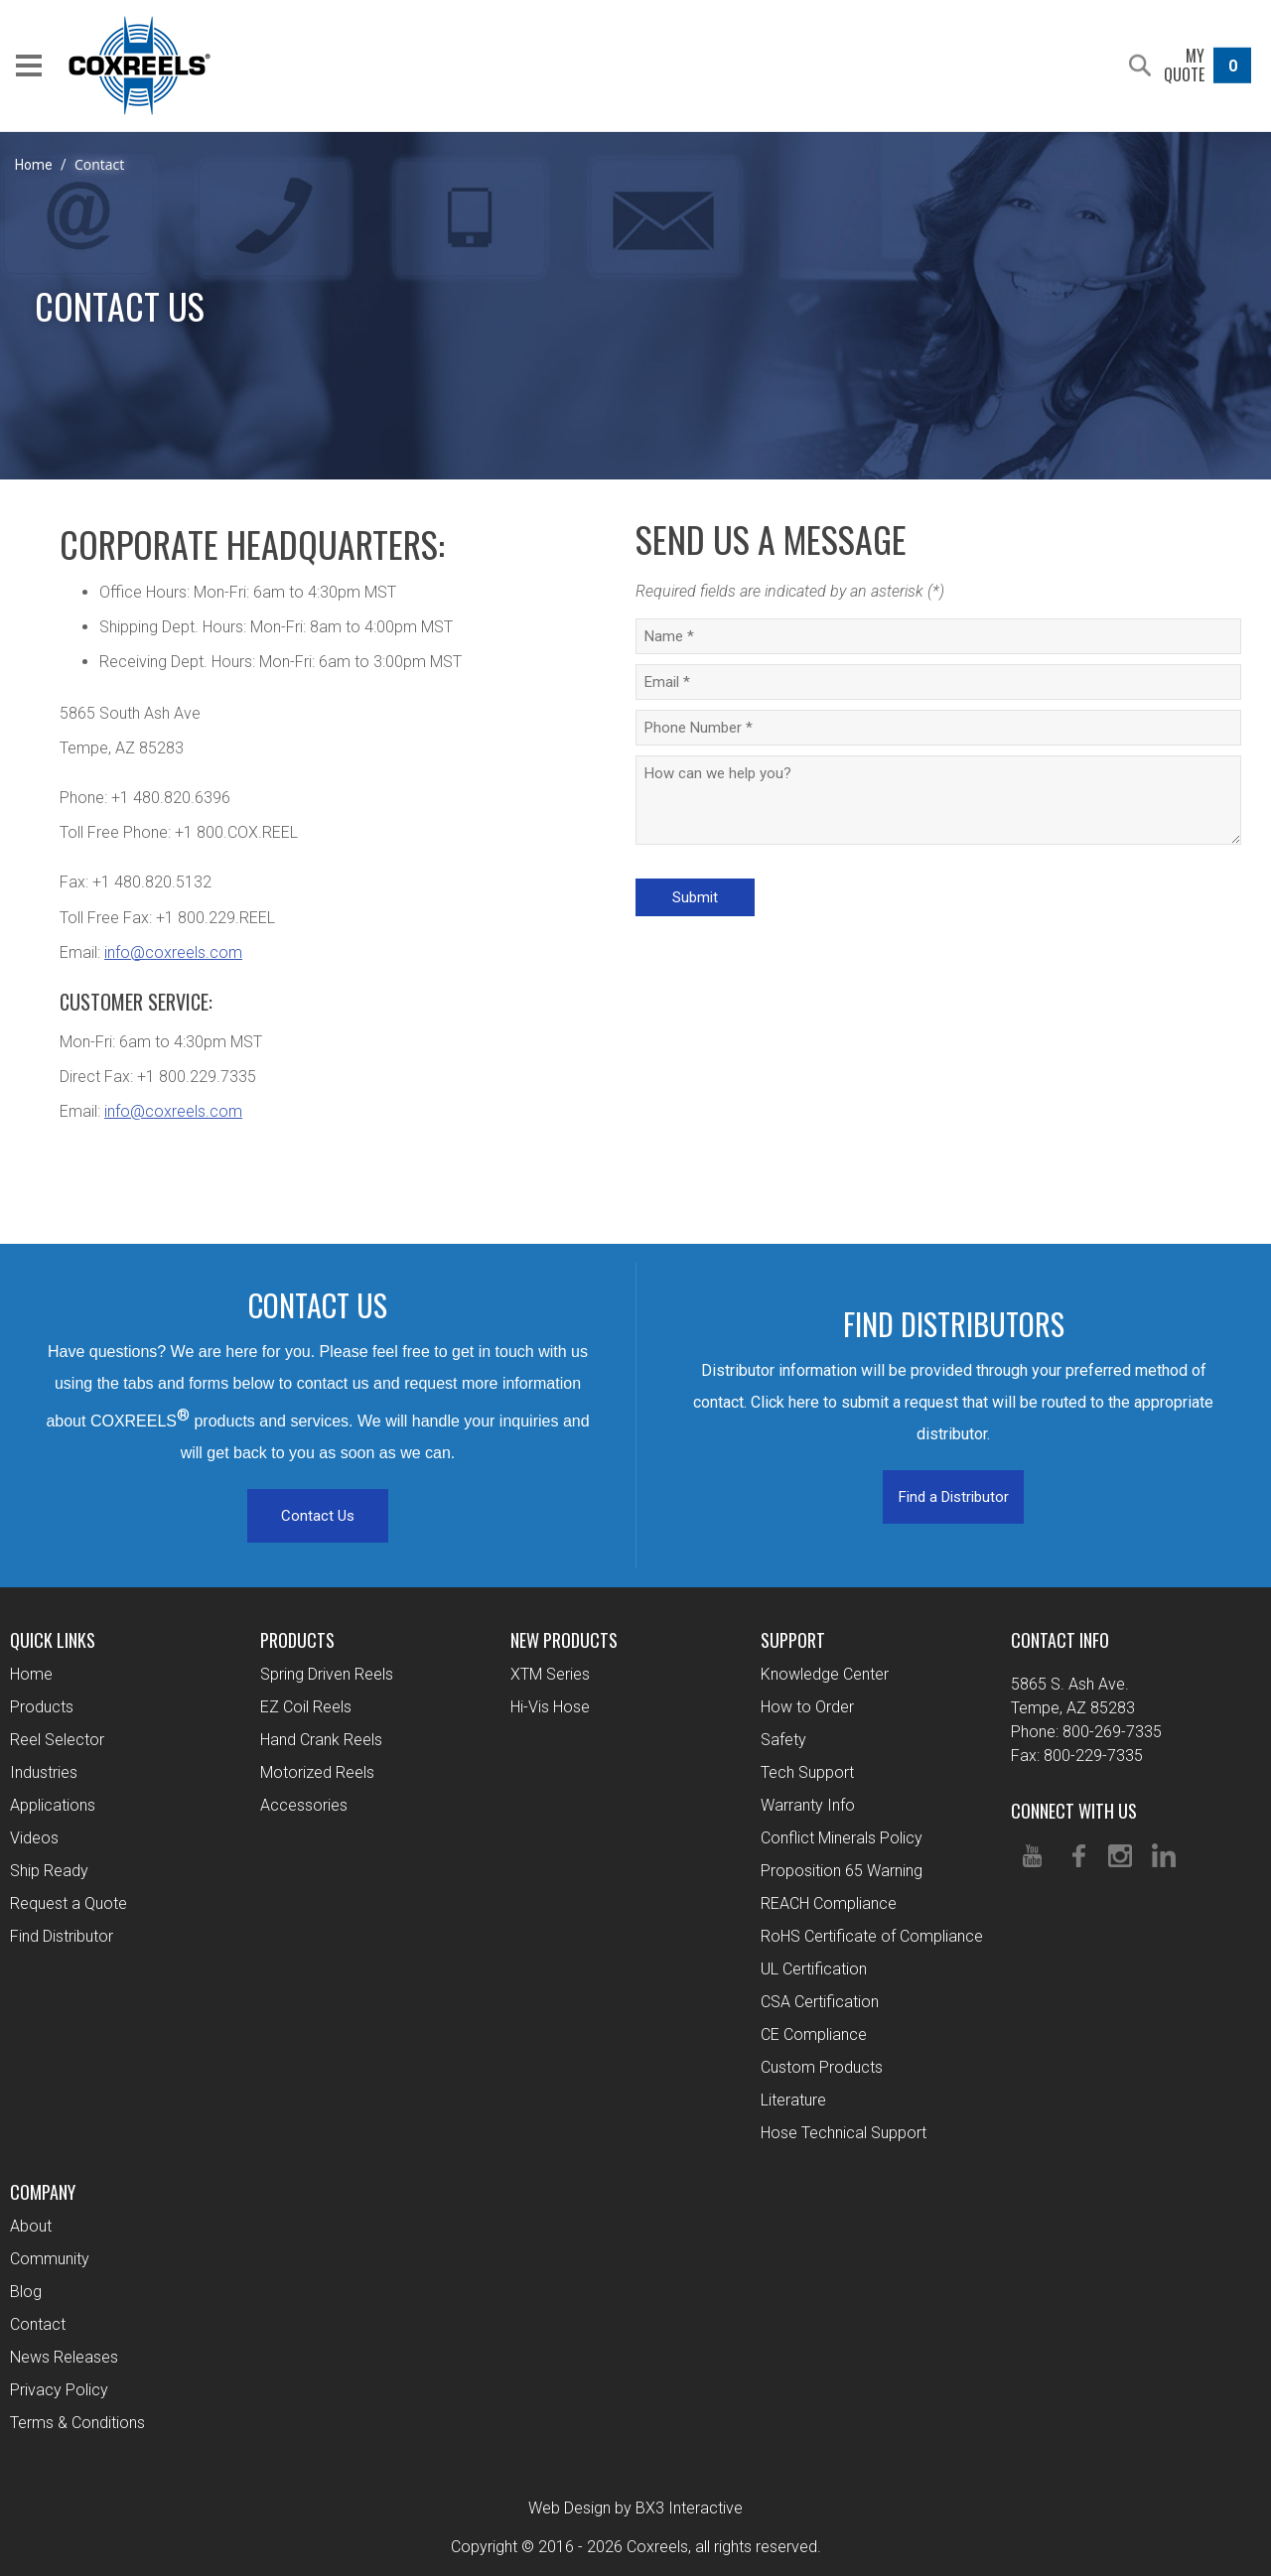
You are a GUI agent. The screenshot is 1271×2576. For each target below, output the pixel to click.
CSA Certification (820, 2001)
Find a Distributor (954, 1497)
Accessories (304, 1805)
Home (34, 165)
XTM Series (550, 1674)
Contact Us (317, 1516)
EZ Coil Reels (306, 1706)
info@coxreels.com (173, 952)
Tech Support (807, 1772)
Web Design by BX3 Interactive (635, 2508)
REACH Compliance (829, 1903)
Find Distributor (61, 1936)
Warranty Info (808, 1805)
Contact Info (1060, 1640)
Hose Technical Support (843, 2132)
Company (42, 2192)
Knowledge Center (825, 1674)
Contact (38, 2324)
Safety (783, 1739)
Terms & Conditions (77, 2422)
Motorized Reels (317, 1772)
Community (49, 2258)
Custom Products (822, 2067)
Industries (43, 1772)
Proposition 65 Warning (841, 1870)
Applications (52, 1805)
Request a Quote (68, 1903)
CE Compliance (814, 2034)
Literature (793, 2100)
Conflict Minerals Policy (841, 1838)
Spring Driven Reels (326, 1674)
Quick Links (52, 1640)
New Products (564, 1640)
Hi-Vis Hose (550, 1706)
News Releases (64, 2357)
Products (41, 1706)
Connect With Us (1074, 1811)
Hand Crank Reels (321, 1739)
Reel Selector (57, 1739)
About (31, 2226)
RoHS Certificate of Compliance (872, 1936)
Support (793, 1640)
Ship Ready (49, 1870)
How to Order (807, 1706)
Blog (26, 2291)
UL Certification (814, 1969)
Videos (34, 1838)
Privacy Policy (59, 2389)
